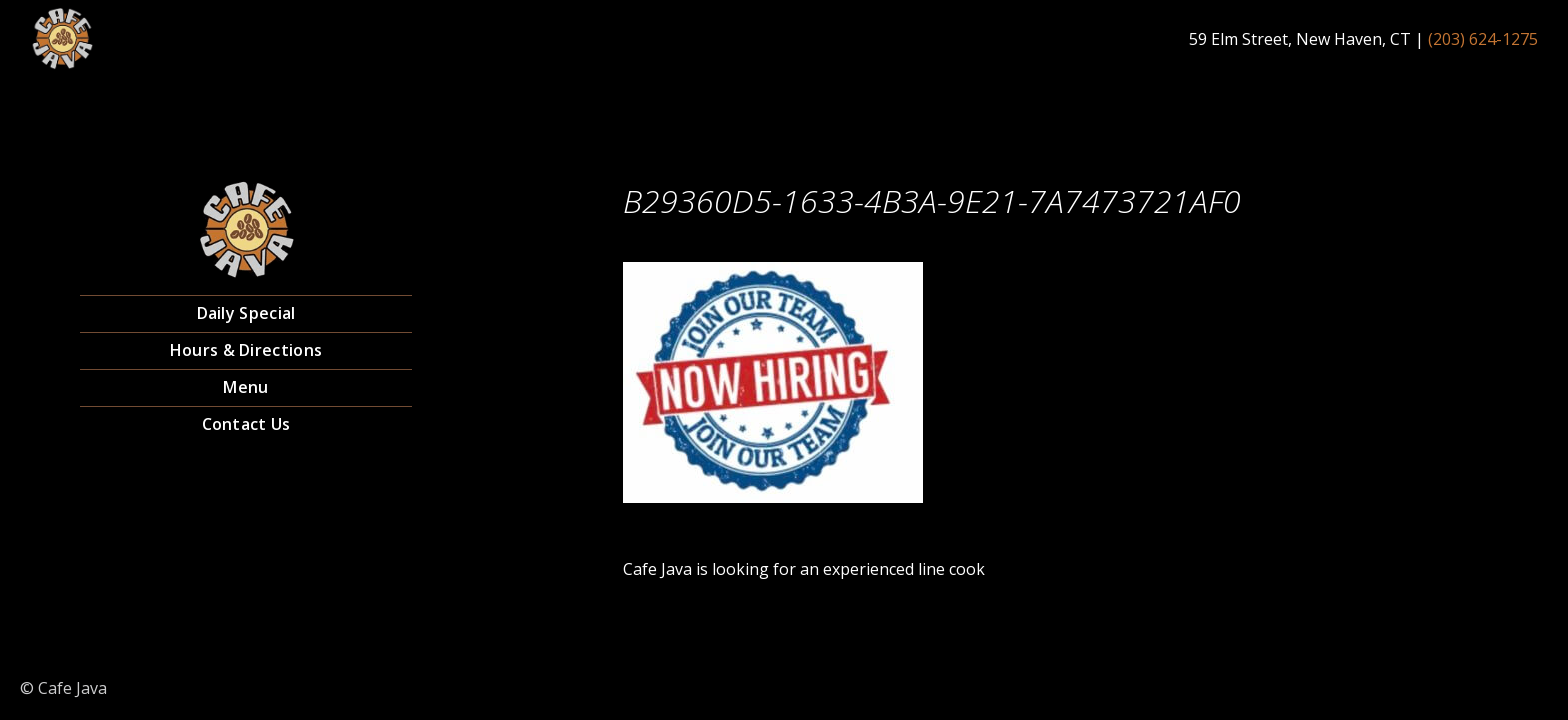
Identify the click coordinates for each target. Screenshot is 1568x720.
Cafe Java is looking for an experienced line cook (804, 569)
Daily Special (246, 313)
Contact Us (246, 424)
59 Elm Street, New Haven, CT (1300, 39)
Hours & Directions (246, 350)
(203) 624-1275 (1483, 39)
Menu (245, 387)
